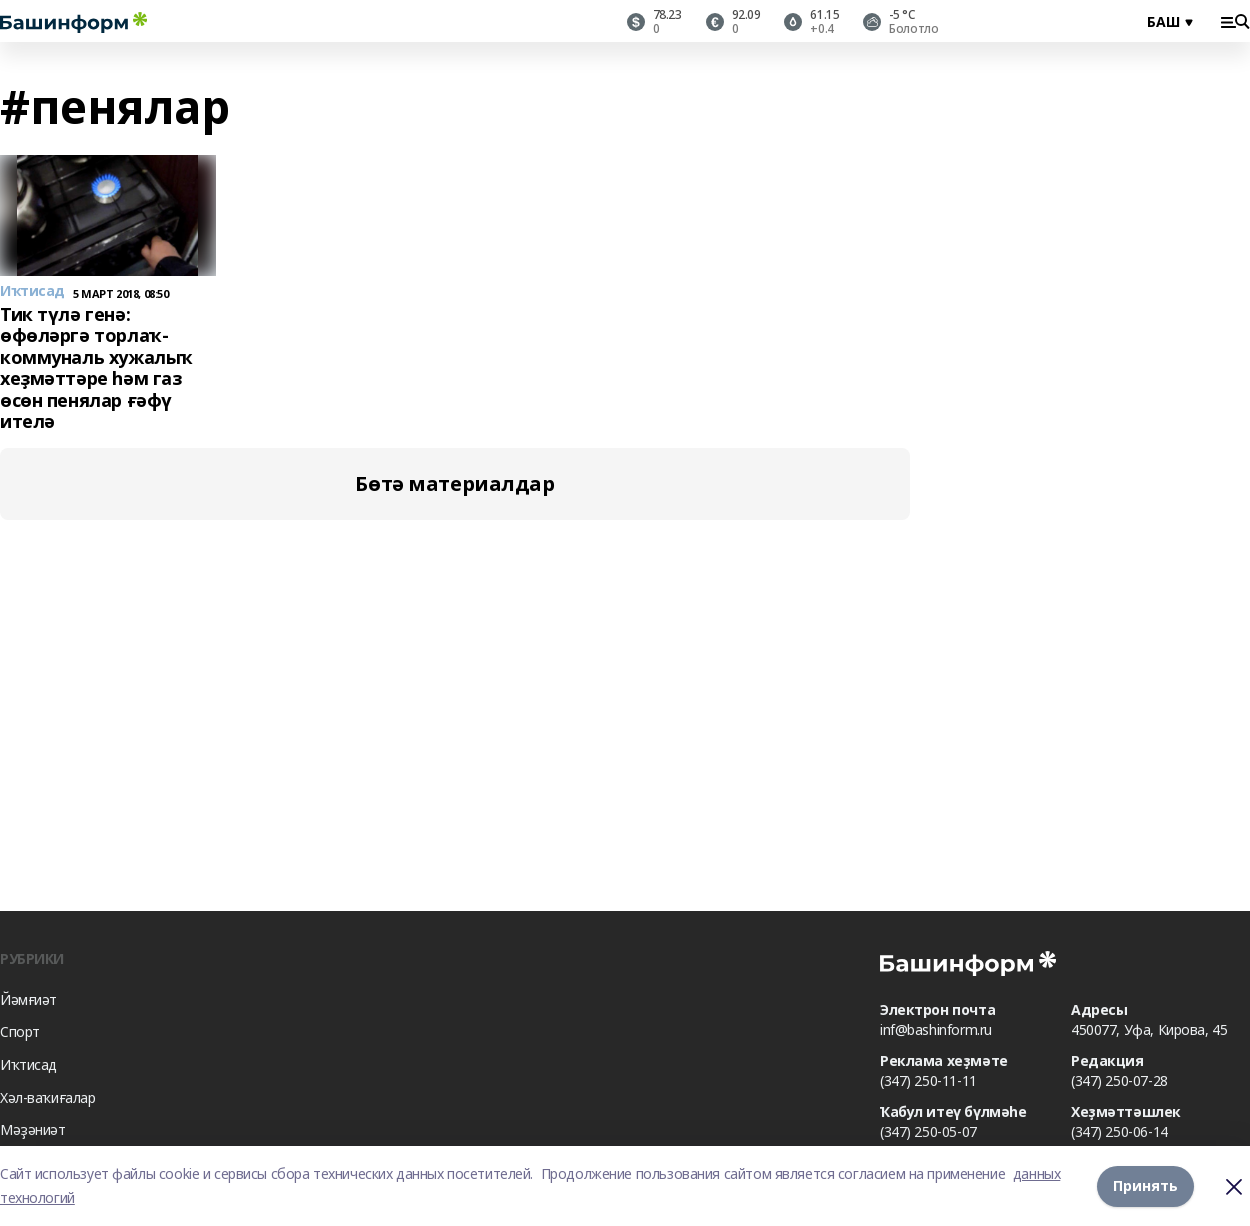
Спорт (20, 1031)
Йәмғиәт (28, 999)
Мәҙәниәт (33, 1129)
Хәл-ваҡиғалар (48, 1097)
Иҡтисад (28, 1064)
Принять (1145, 1185)
